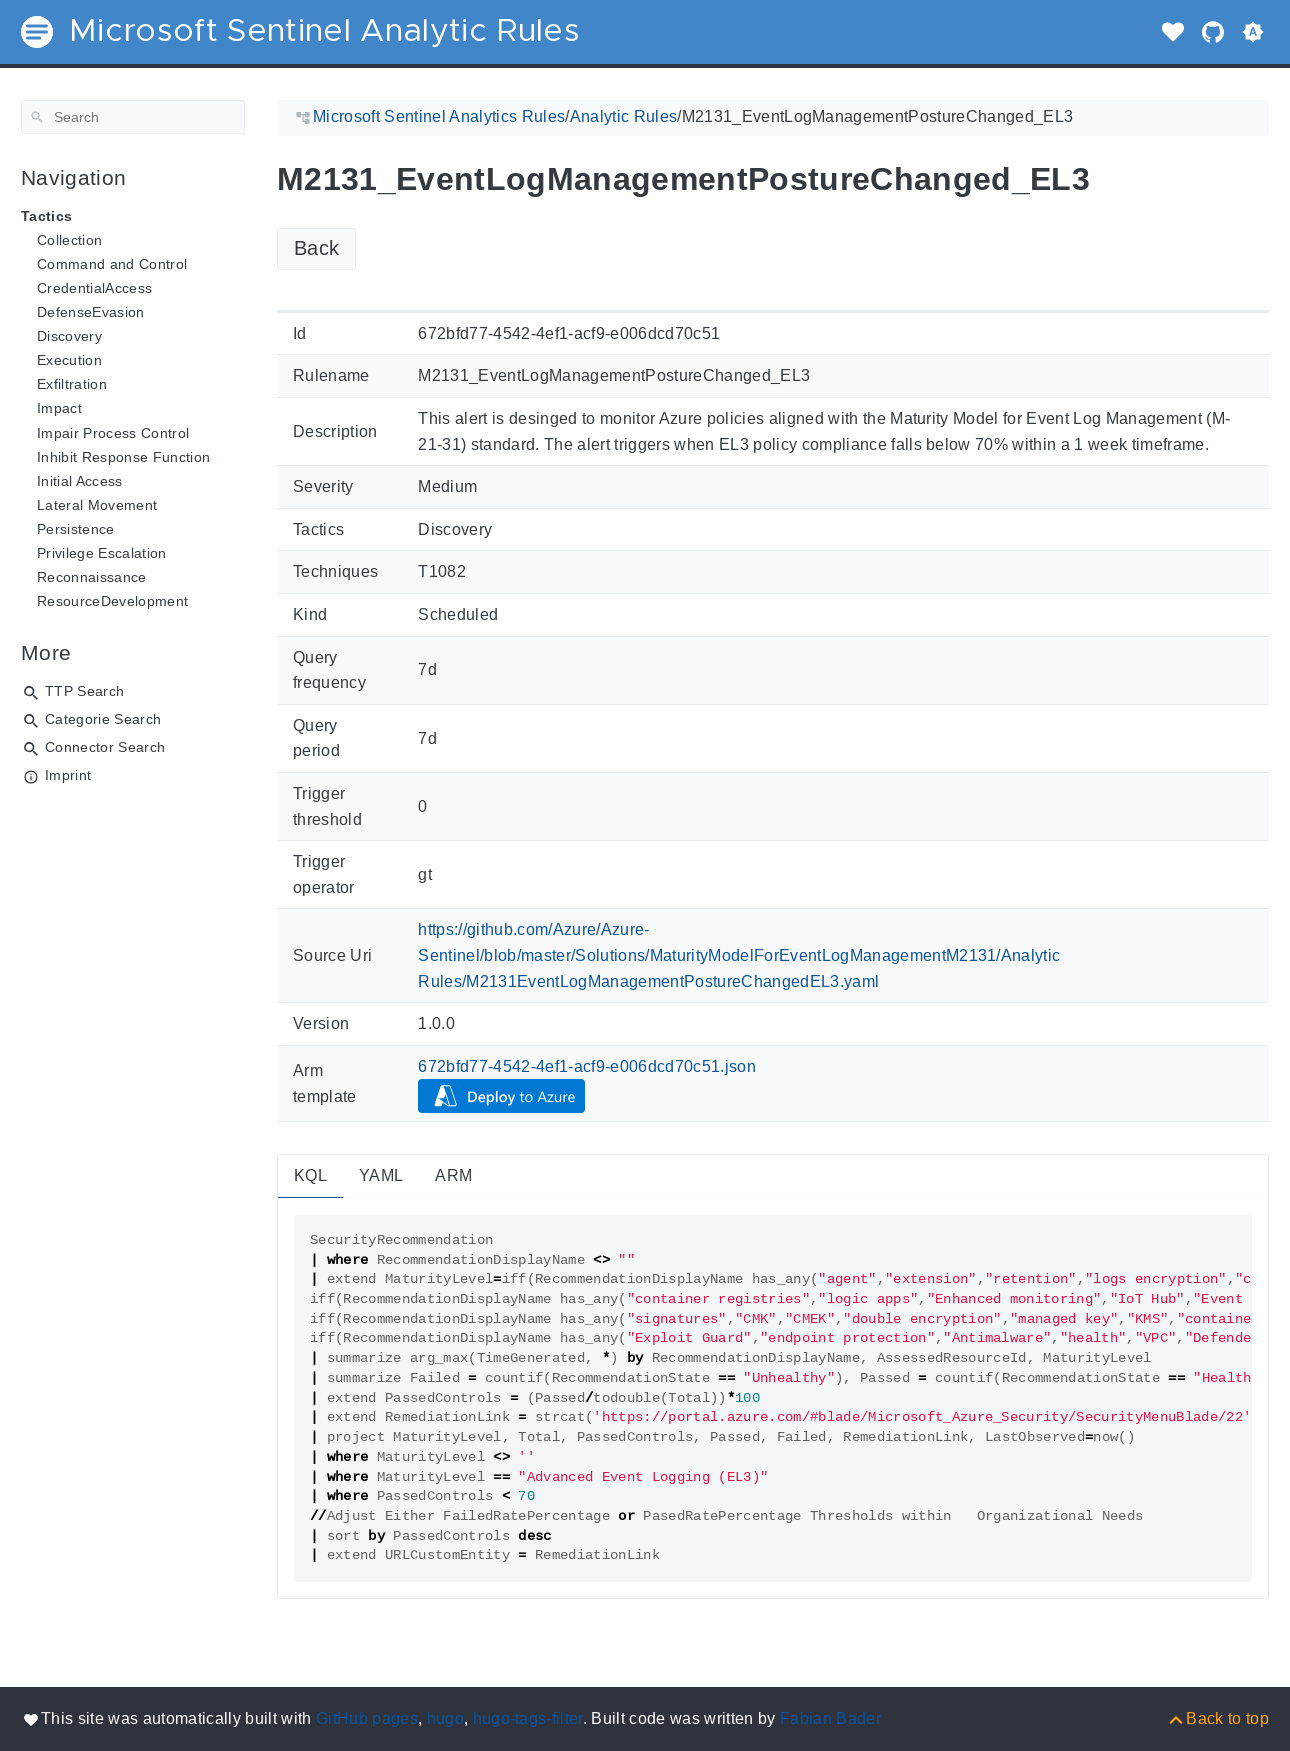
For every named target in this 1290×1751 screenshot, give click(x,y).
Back (316, 248)
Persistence (76, 529)
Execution (69, 360)
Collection (69, 240)
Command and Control (112, 264)
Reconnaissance (92, 577)
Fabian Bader (830, 1718)
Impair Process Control (113, 433)
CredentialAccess (94, 288)
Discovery (69, 336)
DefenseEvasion (91, 312)
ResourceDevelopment (112, 601)
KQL (310, 1175)
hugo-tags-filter (528, 1718)
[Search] (133, 117)
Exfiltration (72, 384)
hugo (445, 1718)
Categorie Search (103, 719)
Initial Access (80, 481)
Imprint (68, 775)
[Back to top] (1217, 1718)
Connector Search (105, 747)
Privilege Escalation (102, 553)
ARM (453, 1175)
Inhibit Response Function (123, 457)
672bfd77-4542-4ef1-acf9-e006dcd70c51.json (587, 1066)
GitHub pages (367, 1718)
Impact (59, 408)
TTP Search (84, 691)
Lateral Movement (97, 505)
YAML (381, 1175)
